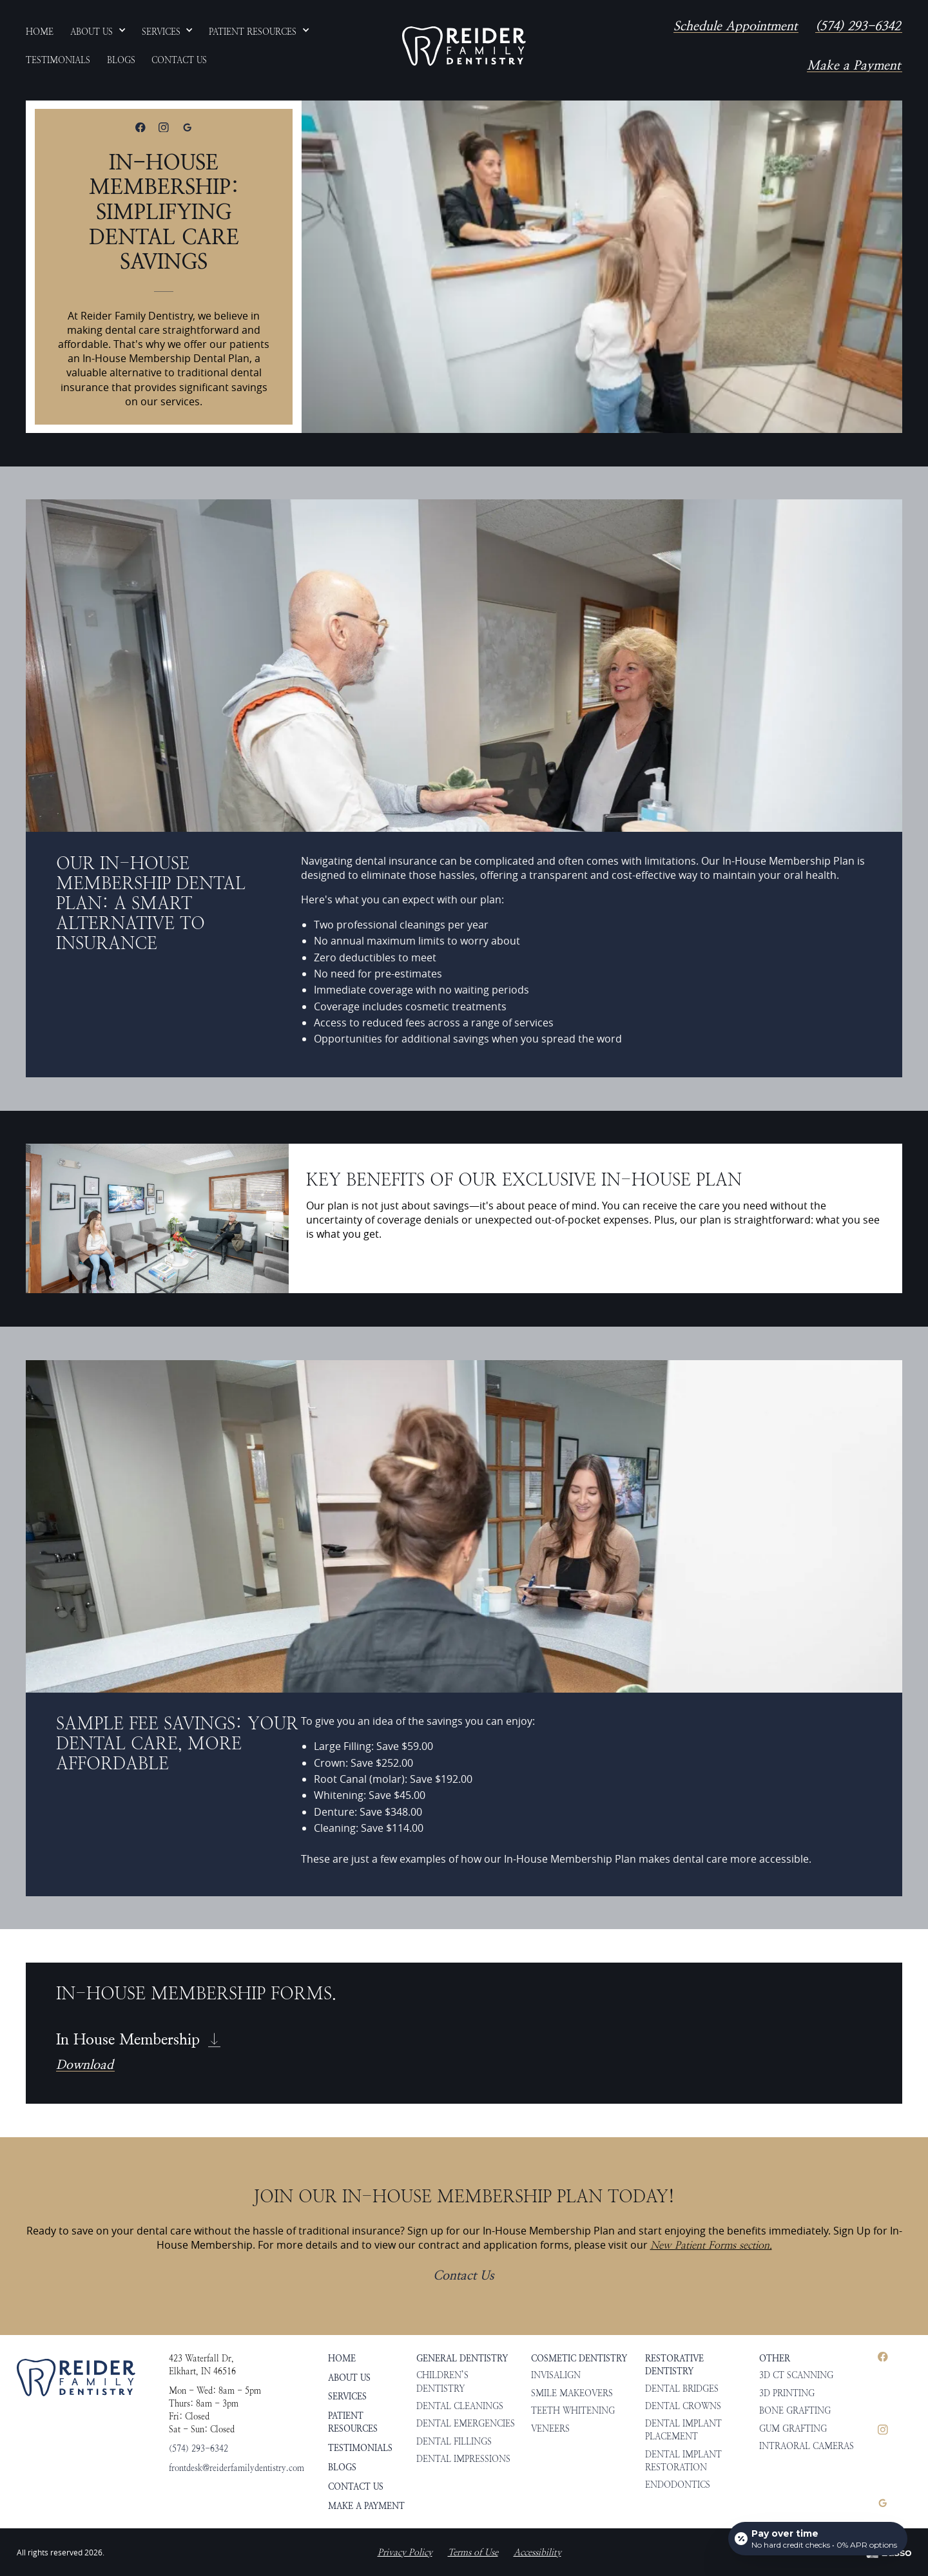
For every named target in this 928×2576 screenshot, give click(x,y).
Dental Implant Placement (683, 2429)
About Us (349, 2377)
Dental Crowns (683, 2406)
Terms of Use (473, 2552)
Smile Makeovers (572, 2393)
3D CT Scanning (796, 2375)
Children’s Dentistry (442, 2381)
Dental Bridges (682, 2388)
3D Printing (787, 2393)
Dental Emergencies (465, 2423)
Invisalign (556, 2375)
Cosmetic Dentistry (579, 2358)
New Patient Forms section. (711, 2245)
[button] (98, 32)
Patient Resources (353, 2422)
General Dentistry (462, 2358)
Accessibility (537, 2552)
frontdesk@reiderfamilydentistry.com (236, 2468)
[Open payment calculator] (817, 2538)
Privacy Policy (405, 2552)
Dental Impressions (463, 2459)
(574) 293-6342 (857, 26)
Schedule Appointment (735, 26)
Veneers (550, 2428)
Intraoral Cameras (806, 2446)
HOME (342, 2358)
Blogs (342, 2467)
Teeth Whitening (573, 2410)
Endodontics (677, 2484)
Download (84, 2065)
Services (347, 2396)
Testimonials (360, 2448)
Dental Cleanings (459, 2406)
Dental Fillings (454, 2441)
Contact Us (463, 2275)
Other (774, 2358)
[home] (464, 46)
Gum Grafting (793, 2428)
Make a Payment (853, 65)
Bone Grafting (795, 2410)
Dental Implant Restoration (683, 2460)
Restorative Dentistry (674, 2364)
